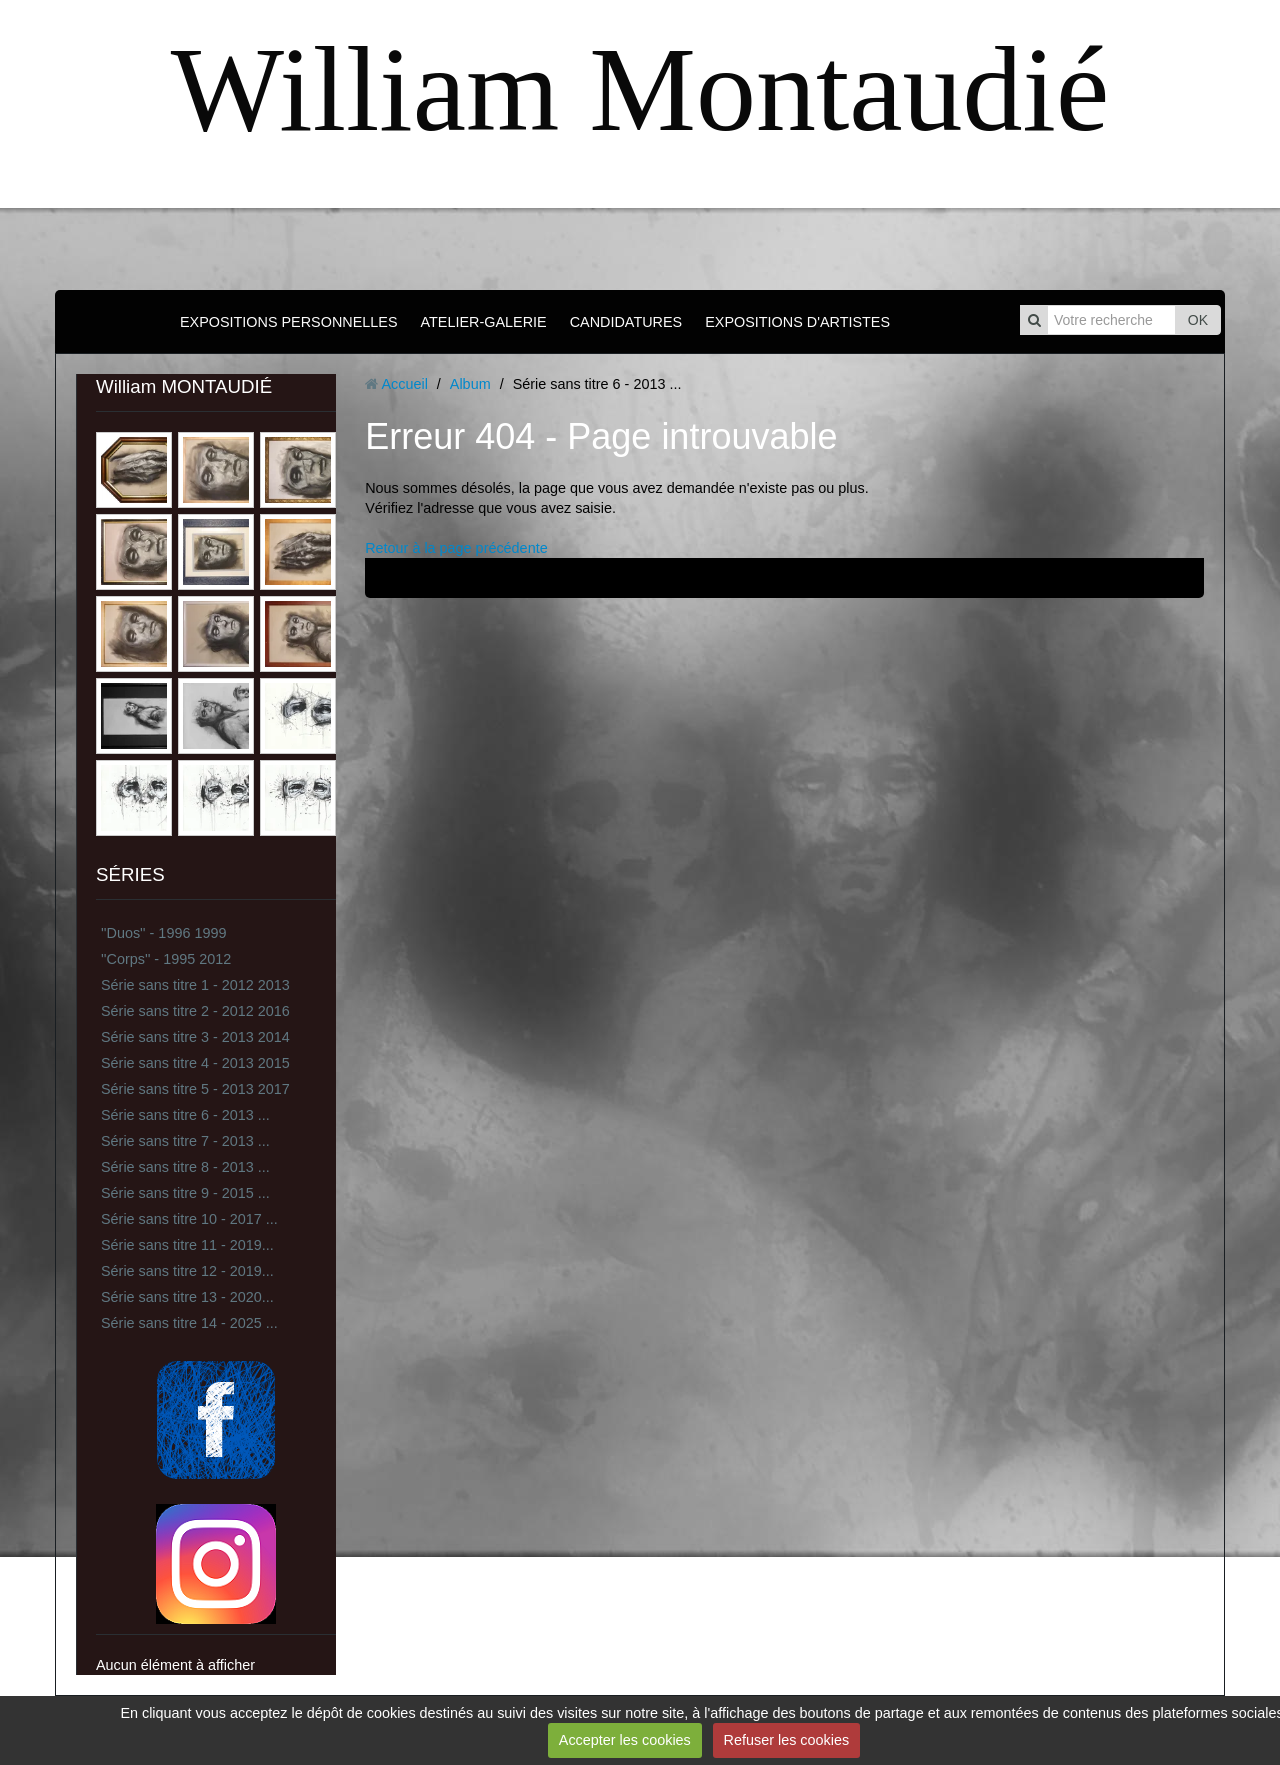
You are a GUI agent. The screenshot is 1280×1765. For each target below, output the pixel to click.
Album (470, 384)
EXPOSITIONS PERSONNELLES (289, 322)
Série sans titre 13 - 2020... (187, 1297)
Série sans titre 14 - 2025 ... (189, 1323)
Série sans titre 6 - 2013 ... (185, 1115)
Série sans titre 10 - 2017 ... (189, 1219)
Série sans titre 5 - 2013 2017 (195, 1089)
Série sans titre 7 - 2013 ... (185, 1141)
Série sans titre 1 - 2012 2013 (195, 985)
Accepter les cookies (625, 1740)
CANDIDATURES (626, 322)
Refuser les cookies (787, 1740)
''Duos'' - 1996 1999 (163, 933)
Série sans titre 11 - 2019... (187, 1245)
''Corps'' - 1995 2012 (166, 959)
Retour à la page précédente (456, 548)
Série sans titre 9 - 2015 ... (185, 1193)
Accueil (404, 384)
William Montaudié (640, 89)
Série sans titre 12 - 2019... (187, 1271)
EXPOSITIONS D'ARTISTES (797, 322)
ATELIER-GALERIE (484, 322)
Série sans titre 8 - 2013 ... (185, 1167)
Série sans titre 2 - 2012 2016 (195, 1011)
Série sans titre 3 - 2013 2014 (195, 1037)
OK (1198, 320)
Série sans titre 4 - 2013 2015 (195, 1063)
